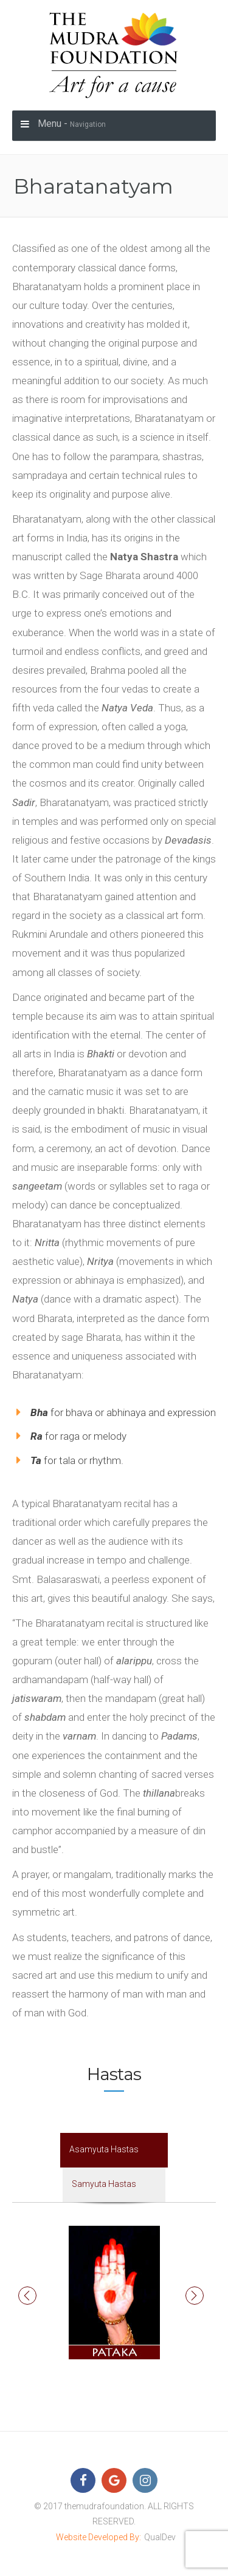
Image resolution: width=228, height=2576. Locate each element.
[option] (114, 2292)
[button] (27, 2295)
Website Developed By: (98, 2537)
